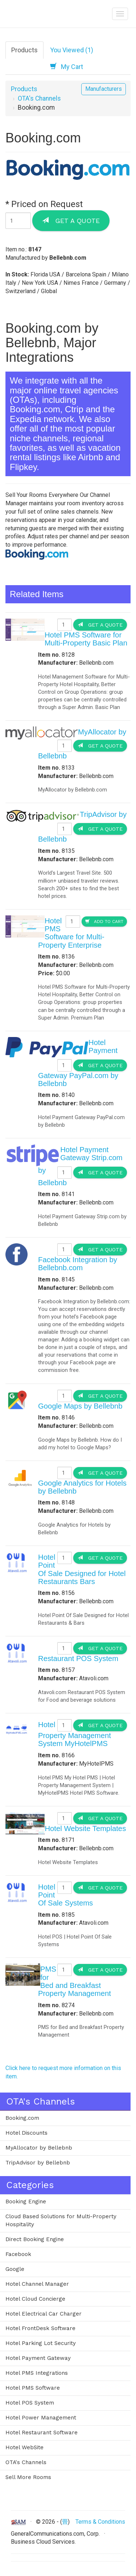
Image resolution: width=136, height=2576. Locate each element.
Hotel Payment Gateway (38, 2358)
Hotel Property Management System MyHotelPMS (74, 1734)
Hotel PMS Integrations (36, 2373)
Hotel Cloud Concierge (35, 2299)
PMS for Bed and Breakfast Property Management (74, 1981)
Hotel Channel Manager (37, 2284)
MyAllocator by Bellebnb (38, 2147)
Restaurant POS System (78, 1658)
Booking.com (22, 2118)
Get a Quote (71, 220)
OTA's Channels (39, 98)
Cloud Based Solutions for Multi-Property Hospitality (60, 2220)
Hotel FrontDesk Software (40, 2328)
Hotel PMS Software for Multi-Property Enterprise (71, 933)
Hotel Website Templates (85, 1828)
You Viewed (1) (71, 50)
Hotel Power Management (40, 2417)
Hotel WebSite (24, 2447)
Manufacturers (103, 88)
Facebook (18, 2254)
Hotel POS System (29, 2402)
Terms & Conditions (100, 2521)
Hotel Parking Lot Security (40, 2343)
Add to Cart (104, 921)
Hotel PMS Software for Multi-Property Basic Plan (86, 639)
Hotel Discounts (26, 2133)
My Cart (66, 66)
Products (24, 50)
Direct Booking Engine (34, 2239)
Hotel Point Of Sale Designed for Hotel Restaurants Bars (82, 1569)
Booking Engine (25, 2201)
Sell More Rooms (28, 2477)
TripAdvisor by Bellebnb (37, 2162)
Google (14, 2269)
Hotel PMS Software (32, 2388)
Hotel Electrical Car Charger (43, 2313)
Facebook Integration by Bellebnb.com (77, 1264)
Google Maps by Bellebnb (80, 1406)
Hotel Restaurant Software (41, 2432)
